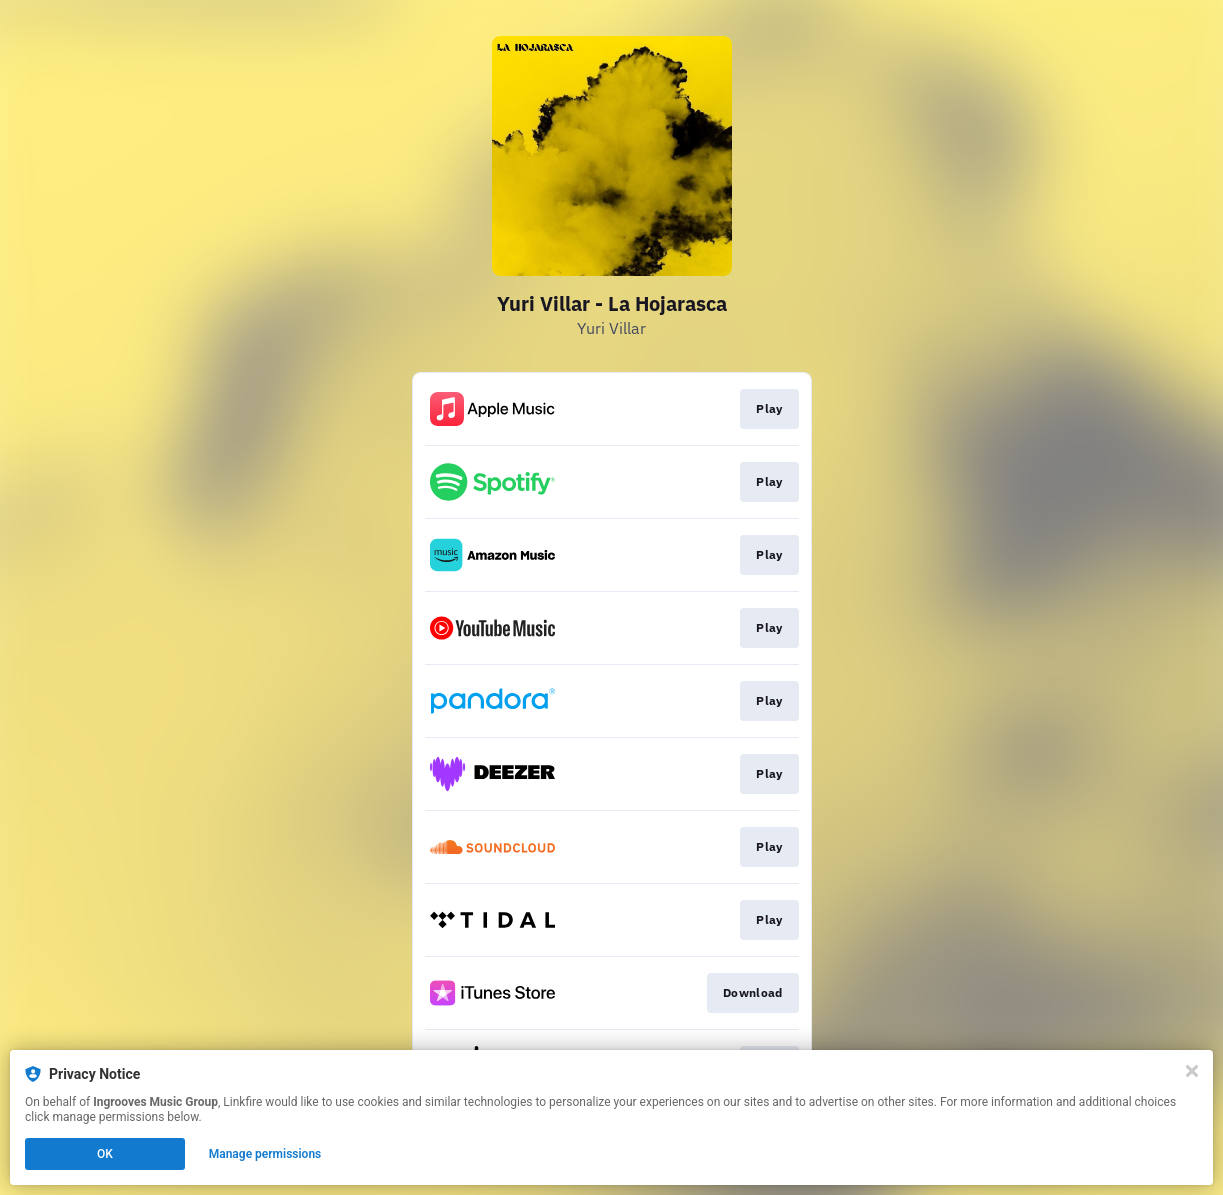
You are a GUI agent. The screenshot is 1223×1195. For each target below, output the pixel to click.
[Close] (1192, 1071)
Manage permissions (265, 1154)
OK (105, 1154)
